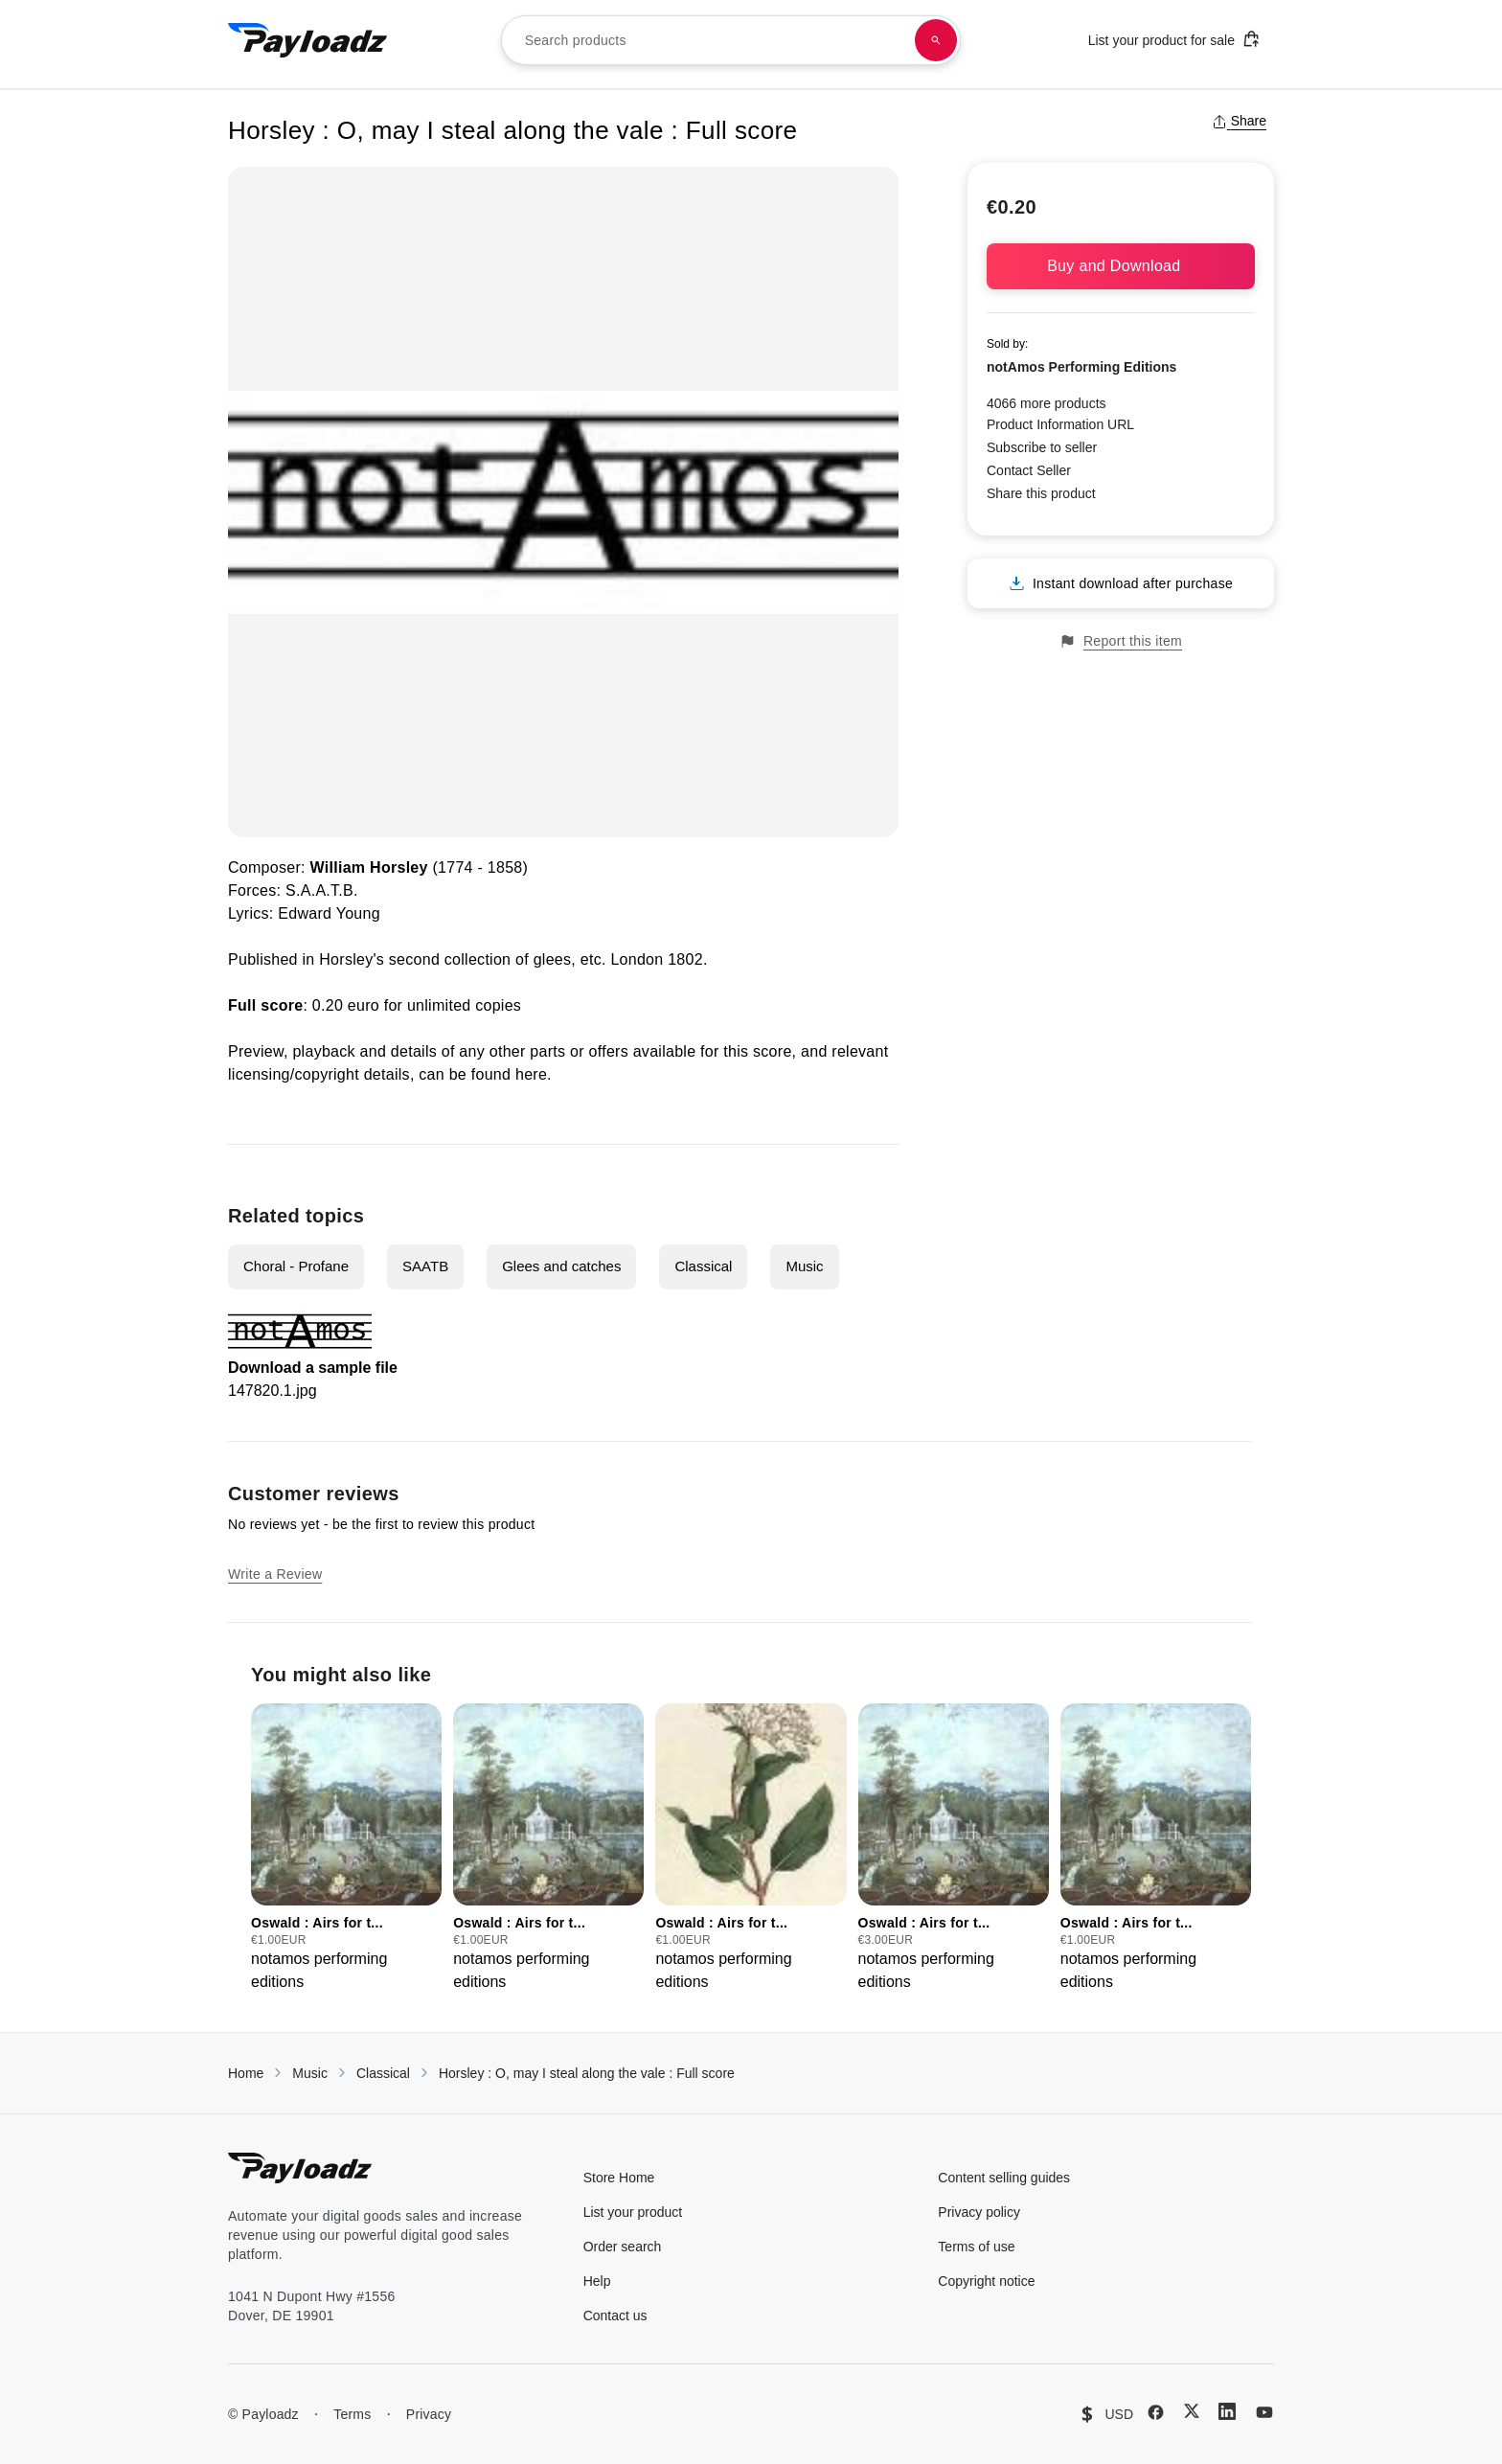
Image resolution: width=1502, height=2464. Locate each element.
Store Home (619, 2177)
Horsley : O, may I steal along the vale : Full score (587, 2073)
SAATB (425, 1266)
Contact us (615, 2315)
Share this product (1041, 493)
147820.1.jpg (272, 1390)
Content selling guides (1004, 2177)
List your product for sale (1174, 39)
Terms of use (976, 2246)
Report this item (1120, 641)
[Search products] (936, 40)
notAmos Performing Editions (1081, 367)
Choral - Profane (296, 1266)
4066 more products (1046, 403)
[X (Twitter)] (1191, 2411)
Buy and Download (1121, 266)
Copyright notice (986, 2281)
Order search (622, 2246)
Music (804, 1266)
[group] (346, 1848)
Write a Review (275, 1574)
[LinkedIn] (1227, 2411)
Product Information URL (1060, 424)
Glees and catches (561, 1266)
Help (597, 2281)
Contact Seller (1029, 470)
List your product (633, 2212)
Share (1239, 120)
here (531, 1074)
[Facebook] (1156, 2412)
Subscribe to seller (1042, 447)
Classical (703, 1266)
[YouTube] (1264, 2412)
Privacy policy (979, 2212)
